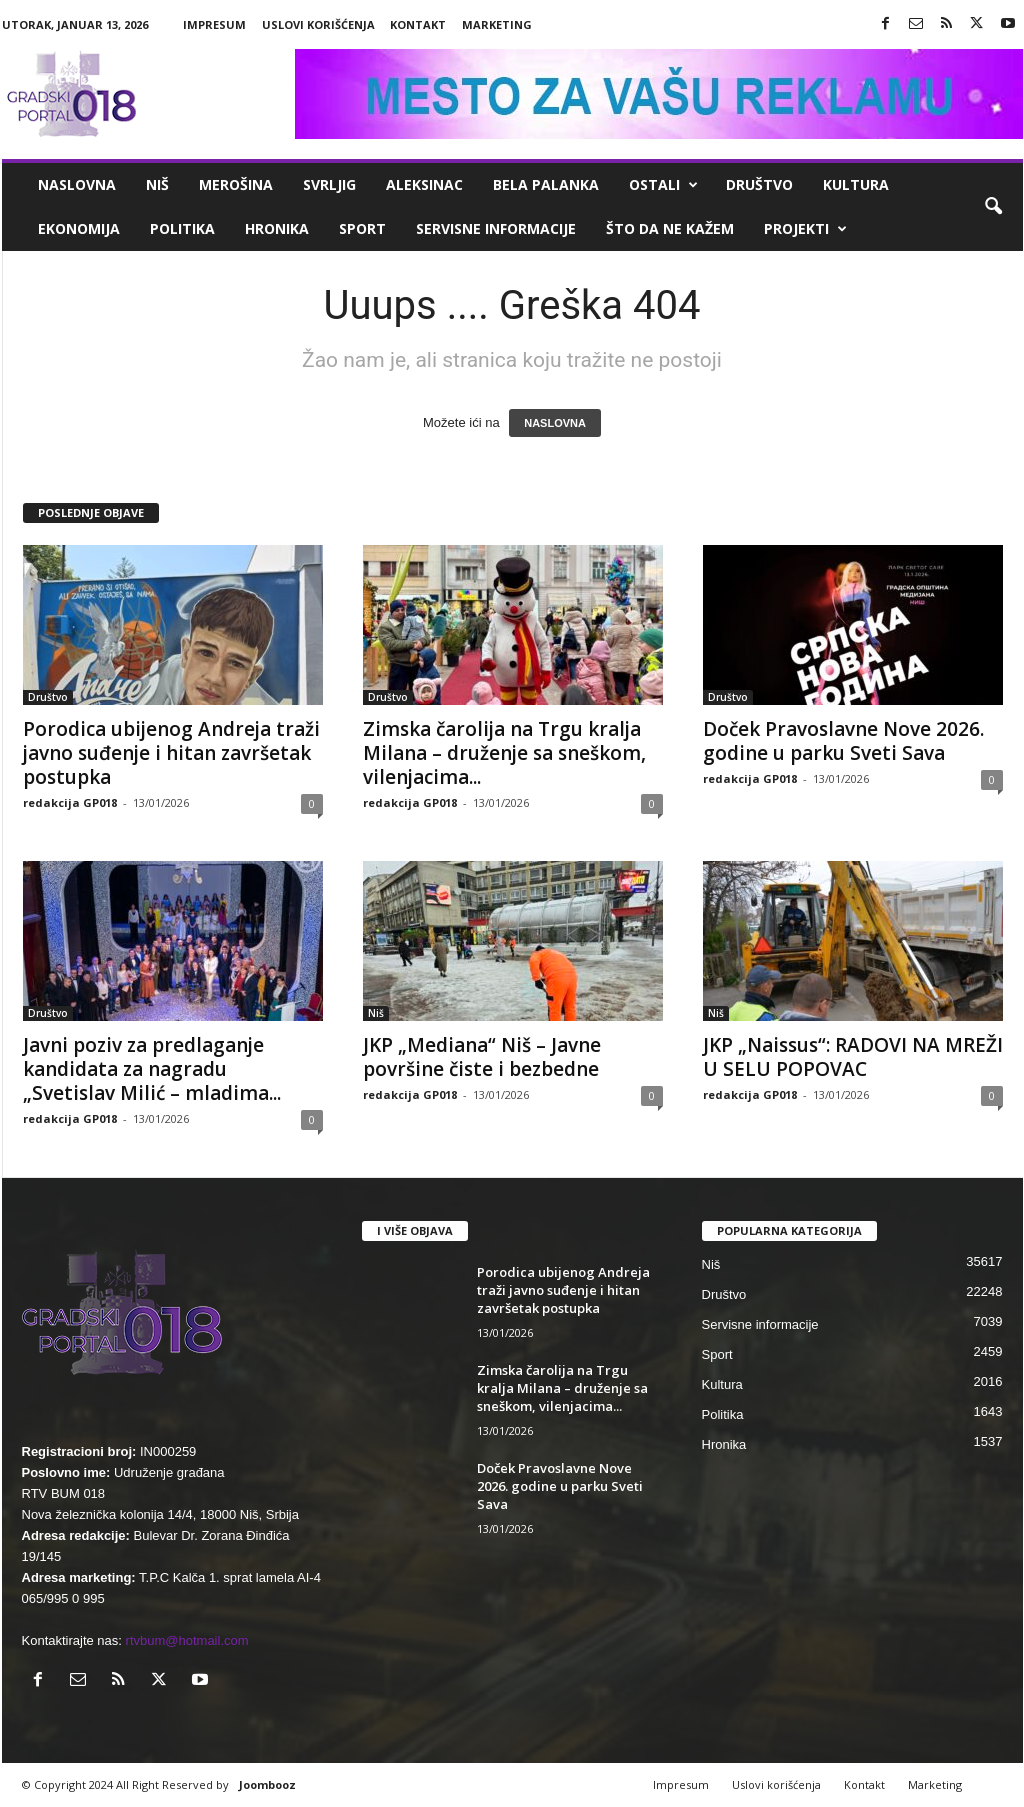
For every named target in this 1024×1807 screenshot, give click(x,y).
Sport (362, 228)
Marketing (497, 24)
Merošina (236, 184)
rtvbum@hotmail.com (187, 1640)
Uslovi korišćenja (318, 24)
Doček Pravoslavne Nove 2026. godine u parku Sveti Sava (843, 741)
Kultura (856, 184)
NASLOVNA (555, 423)
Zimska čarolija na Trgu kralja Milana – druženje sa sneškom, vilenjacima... (504, 753)
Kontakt (418, 24)
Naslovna (77, 184)
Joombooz (267, 1784)
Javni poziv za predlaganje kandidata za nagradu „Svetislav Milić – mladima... (152, 1069)
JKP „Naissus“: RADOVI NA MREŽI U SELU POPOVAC (853, 1057)
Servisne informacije (496, 228)
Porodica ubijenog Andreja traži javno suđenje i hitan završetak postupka (171, 753)
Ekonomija (79, 228)
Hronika (277, 228)
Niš (157, 184)
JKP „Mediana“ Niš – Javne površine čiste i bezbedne (482, 1057)
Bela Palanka (546, 184)
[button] (993, 207)
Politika (182, 228)
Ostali (663, 185)
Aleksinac (424, 184)
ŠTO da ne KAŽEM (670, 228)
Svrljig (329, 184)
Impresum (214, 24)
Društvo (759, 184)
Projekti (805, 229)
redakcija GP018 (70, 802)
